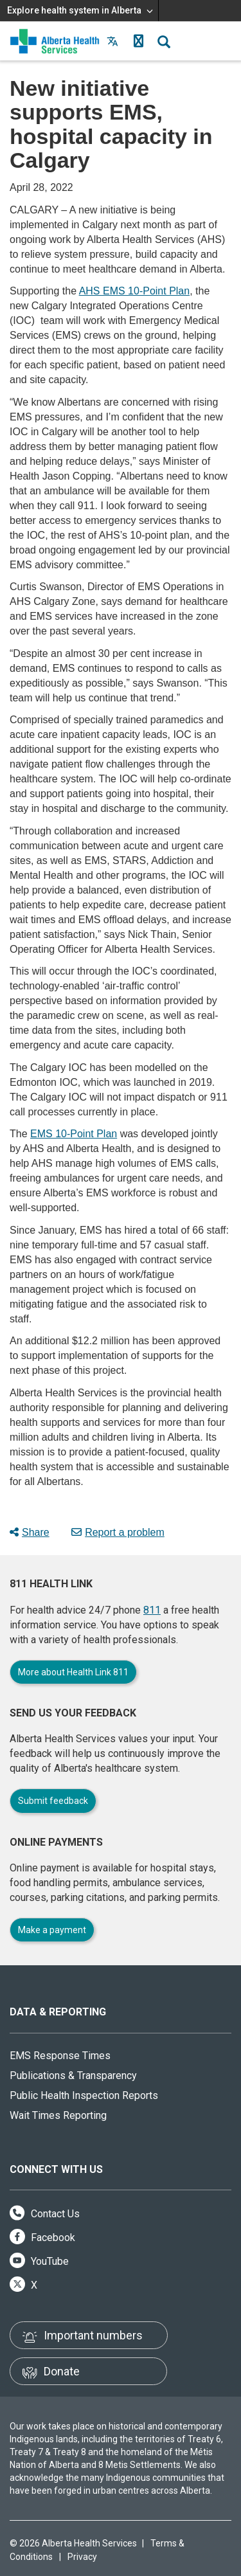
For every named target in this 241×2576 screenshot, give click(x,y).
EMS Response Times (60, 2055)
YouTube (39, 2261)
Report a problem (118, 1532)
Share (29, 1532)
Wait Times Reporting (58, 2115)
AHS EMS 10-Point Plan (134, 290)
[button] (138, 41)
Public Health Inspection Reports (84, 2095)
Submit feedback (53, 1801)
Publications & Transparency (73, 2075)
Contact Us (45, 2214)
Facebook (42, 2237)
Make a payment (52, 1930)
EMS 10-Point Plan (73, 1133)
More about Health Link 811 (73, 1672)
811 (152, 1610)
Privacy (82, 2557)
